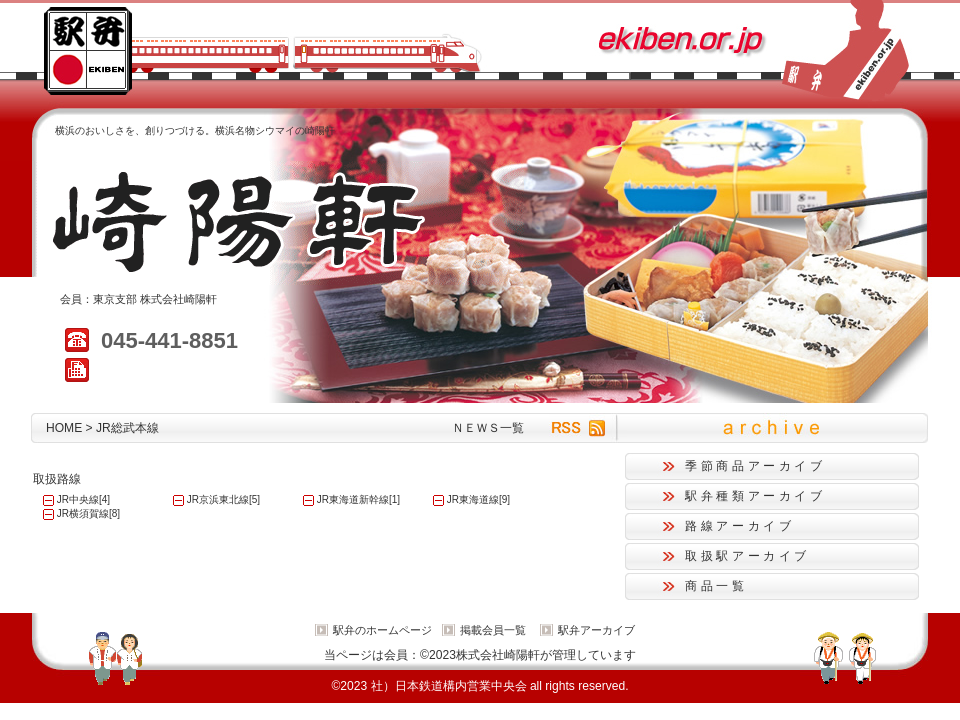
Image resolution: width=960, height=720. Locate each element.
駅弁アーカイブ (596, 630)
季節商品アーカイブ (755, 466)
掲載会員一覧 (493, 630)
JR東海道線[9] (478, 499)
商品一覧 (716, 586)
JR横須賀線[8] (88, 513)
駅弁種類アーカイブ (755, 496)
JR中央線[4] (83, 499)
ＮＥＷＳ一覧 (488, 428)
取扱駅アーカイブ (747, 556)
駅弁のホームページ (382, 630)
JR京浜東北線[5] (223, 499)
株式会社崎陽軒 (178, 299)
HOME (64, 428)
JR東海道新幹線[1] (358, 499)
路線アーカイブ (739, 526)
